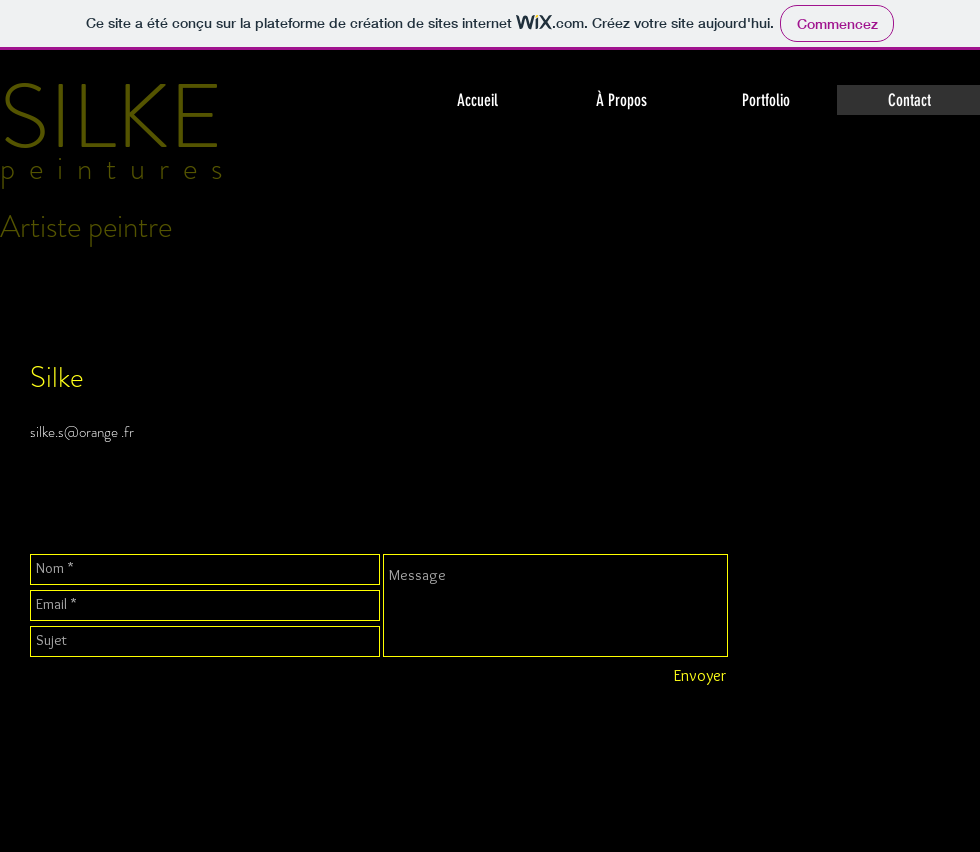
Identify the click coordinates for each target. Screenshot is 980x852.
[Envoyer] (699, 677)
